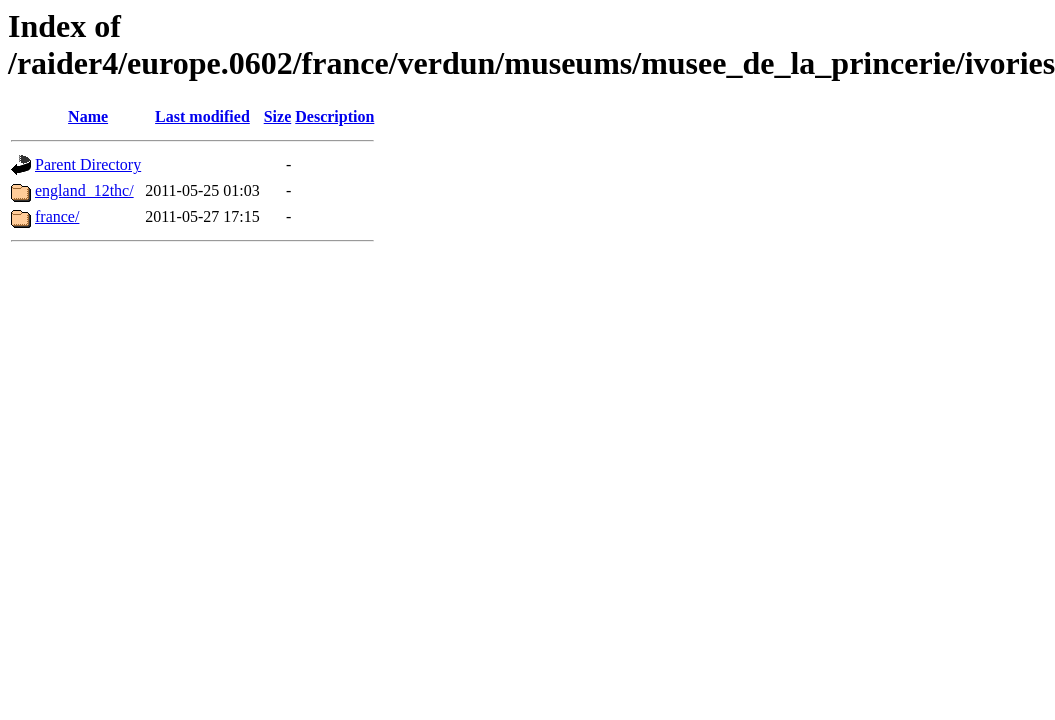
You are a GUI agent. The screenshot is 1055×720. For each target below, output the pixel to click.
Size (278, 116)
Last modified (202, 116)
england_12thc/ (84, 190)
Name (88, 116)
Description (334, 116)
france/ (57, 216)
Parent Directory (88, 164)
